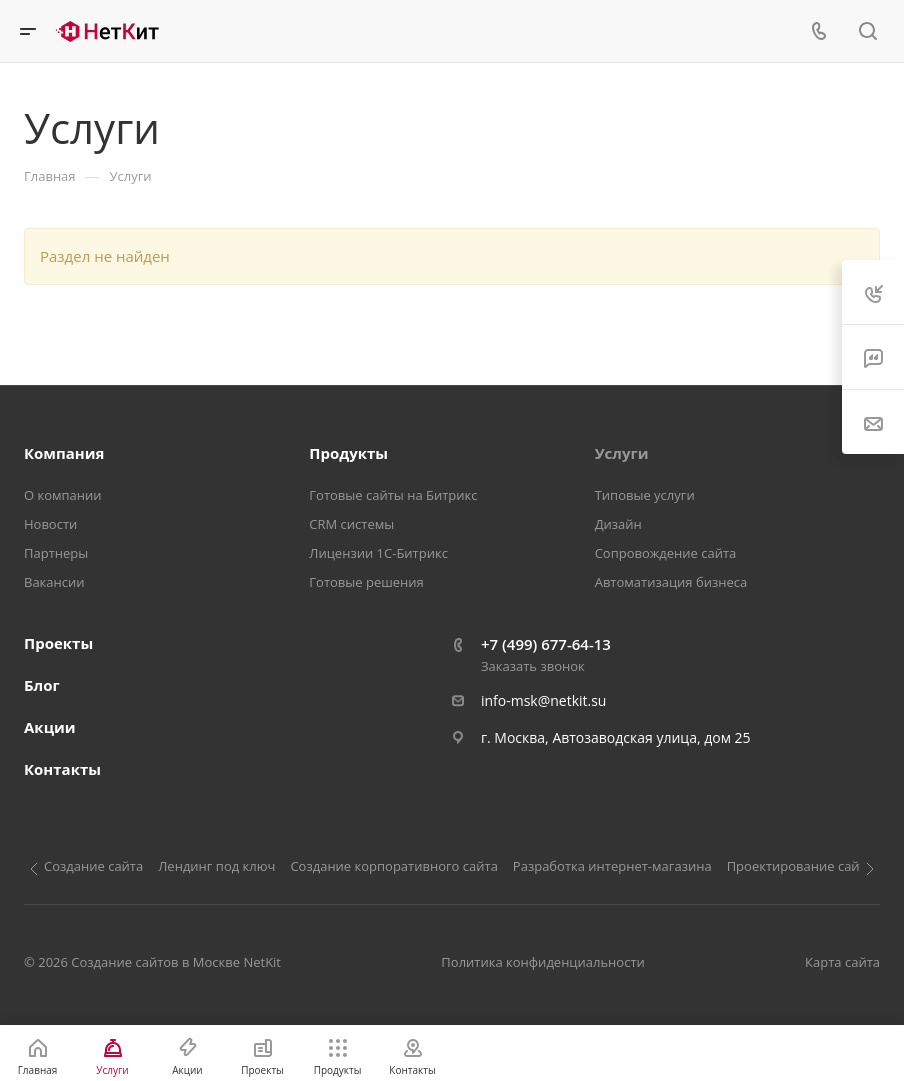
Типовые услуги (645, 495)
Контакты (62, 769)
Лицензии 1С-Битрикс (378, 553)
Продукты (348, 453)
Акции (50, 727)
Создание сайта (93, 866)
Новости (50, 524)
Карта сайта (842, 962)
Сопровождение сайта (666, 553)
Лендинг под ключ (216, 866)
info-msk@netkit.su (543, 700)
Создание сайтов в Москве (155, 962)
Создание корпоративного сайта (393, 866)
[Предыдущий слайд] (34, 869)
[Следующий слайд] (870, 869)
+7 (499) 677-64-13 (546, 644)
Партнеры (56, 553)
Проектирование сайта (800, 866)
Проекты (58, 643)
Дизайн (618, 524)
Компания (64, 453)
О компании (63, 495)
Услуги (622, 453)
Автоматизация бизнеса (671, 582)
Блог (42, 685)
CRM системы (351, 524)
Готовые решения (366, 582)
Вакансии (54, 582)
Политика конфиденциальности (542, 962)
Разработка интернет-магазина (612, 866)
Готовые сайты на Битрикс (393, 495)
